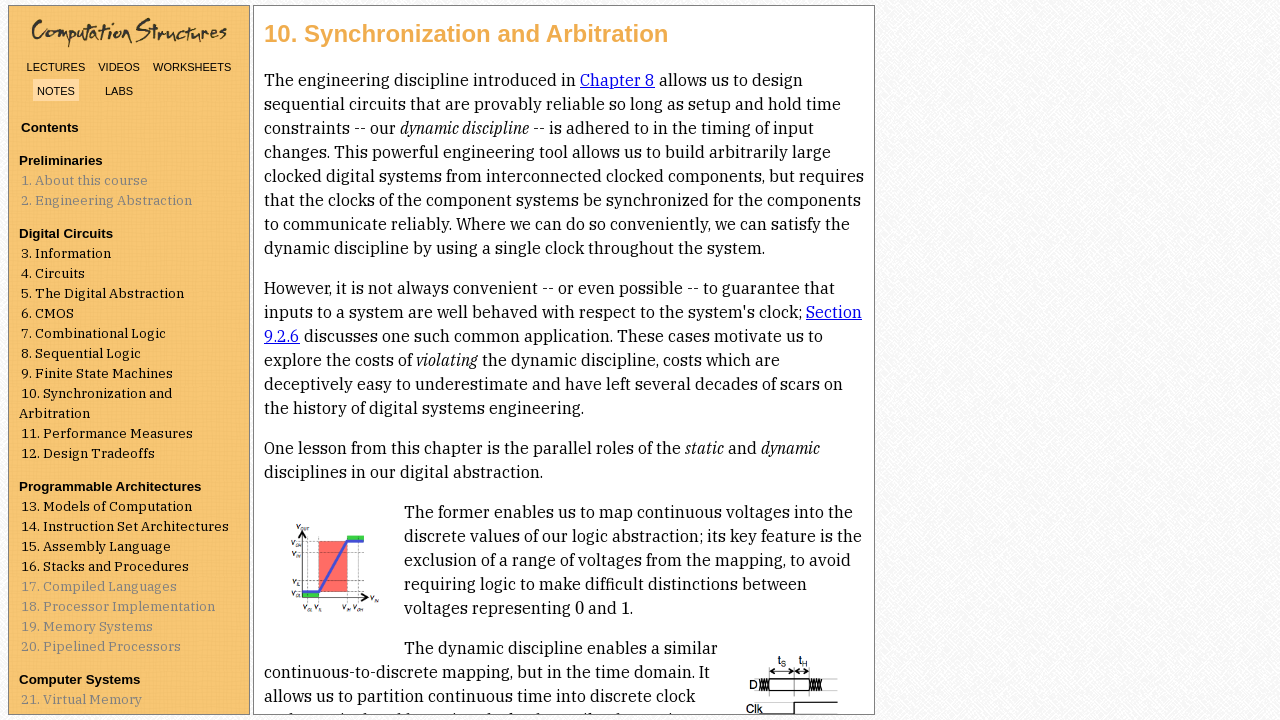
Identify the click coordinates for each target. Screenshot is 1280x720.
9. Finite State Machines (97, 373)
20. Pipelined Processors (101, 646)
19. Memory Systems (87, 626)
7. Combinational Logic (93, 333)
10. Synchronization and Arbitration (95, 403)
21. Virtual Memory (81, 699)
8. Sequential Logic (81, 353)
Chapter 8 (617, 80)
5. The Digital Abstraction (102, 293)
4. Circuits (53, 273)
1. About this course (84, 180)
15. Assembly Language (96, 546)
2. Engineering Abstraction (106, 200)
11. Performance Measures (107, 433)
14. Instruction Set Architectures (125, 526)
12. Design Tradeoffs (88, 453)
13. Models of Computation (106, 506)
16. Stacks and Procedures (105, 566)
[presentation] (579, 608)
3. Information (66, 253)
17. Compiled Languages (99, 586)
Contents (50, 127)
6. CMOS (47, 313)
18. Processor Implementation (118, 606)
